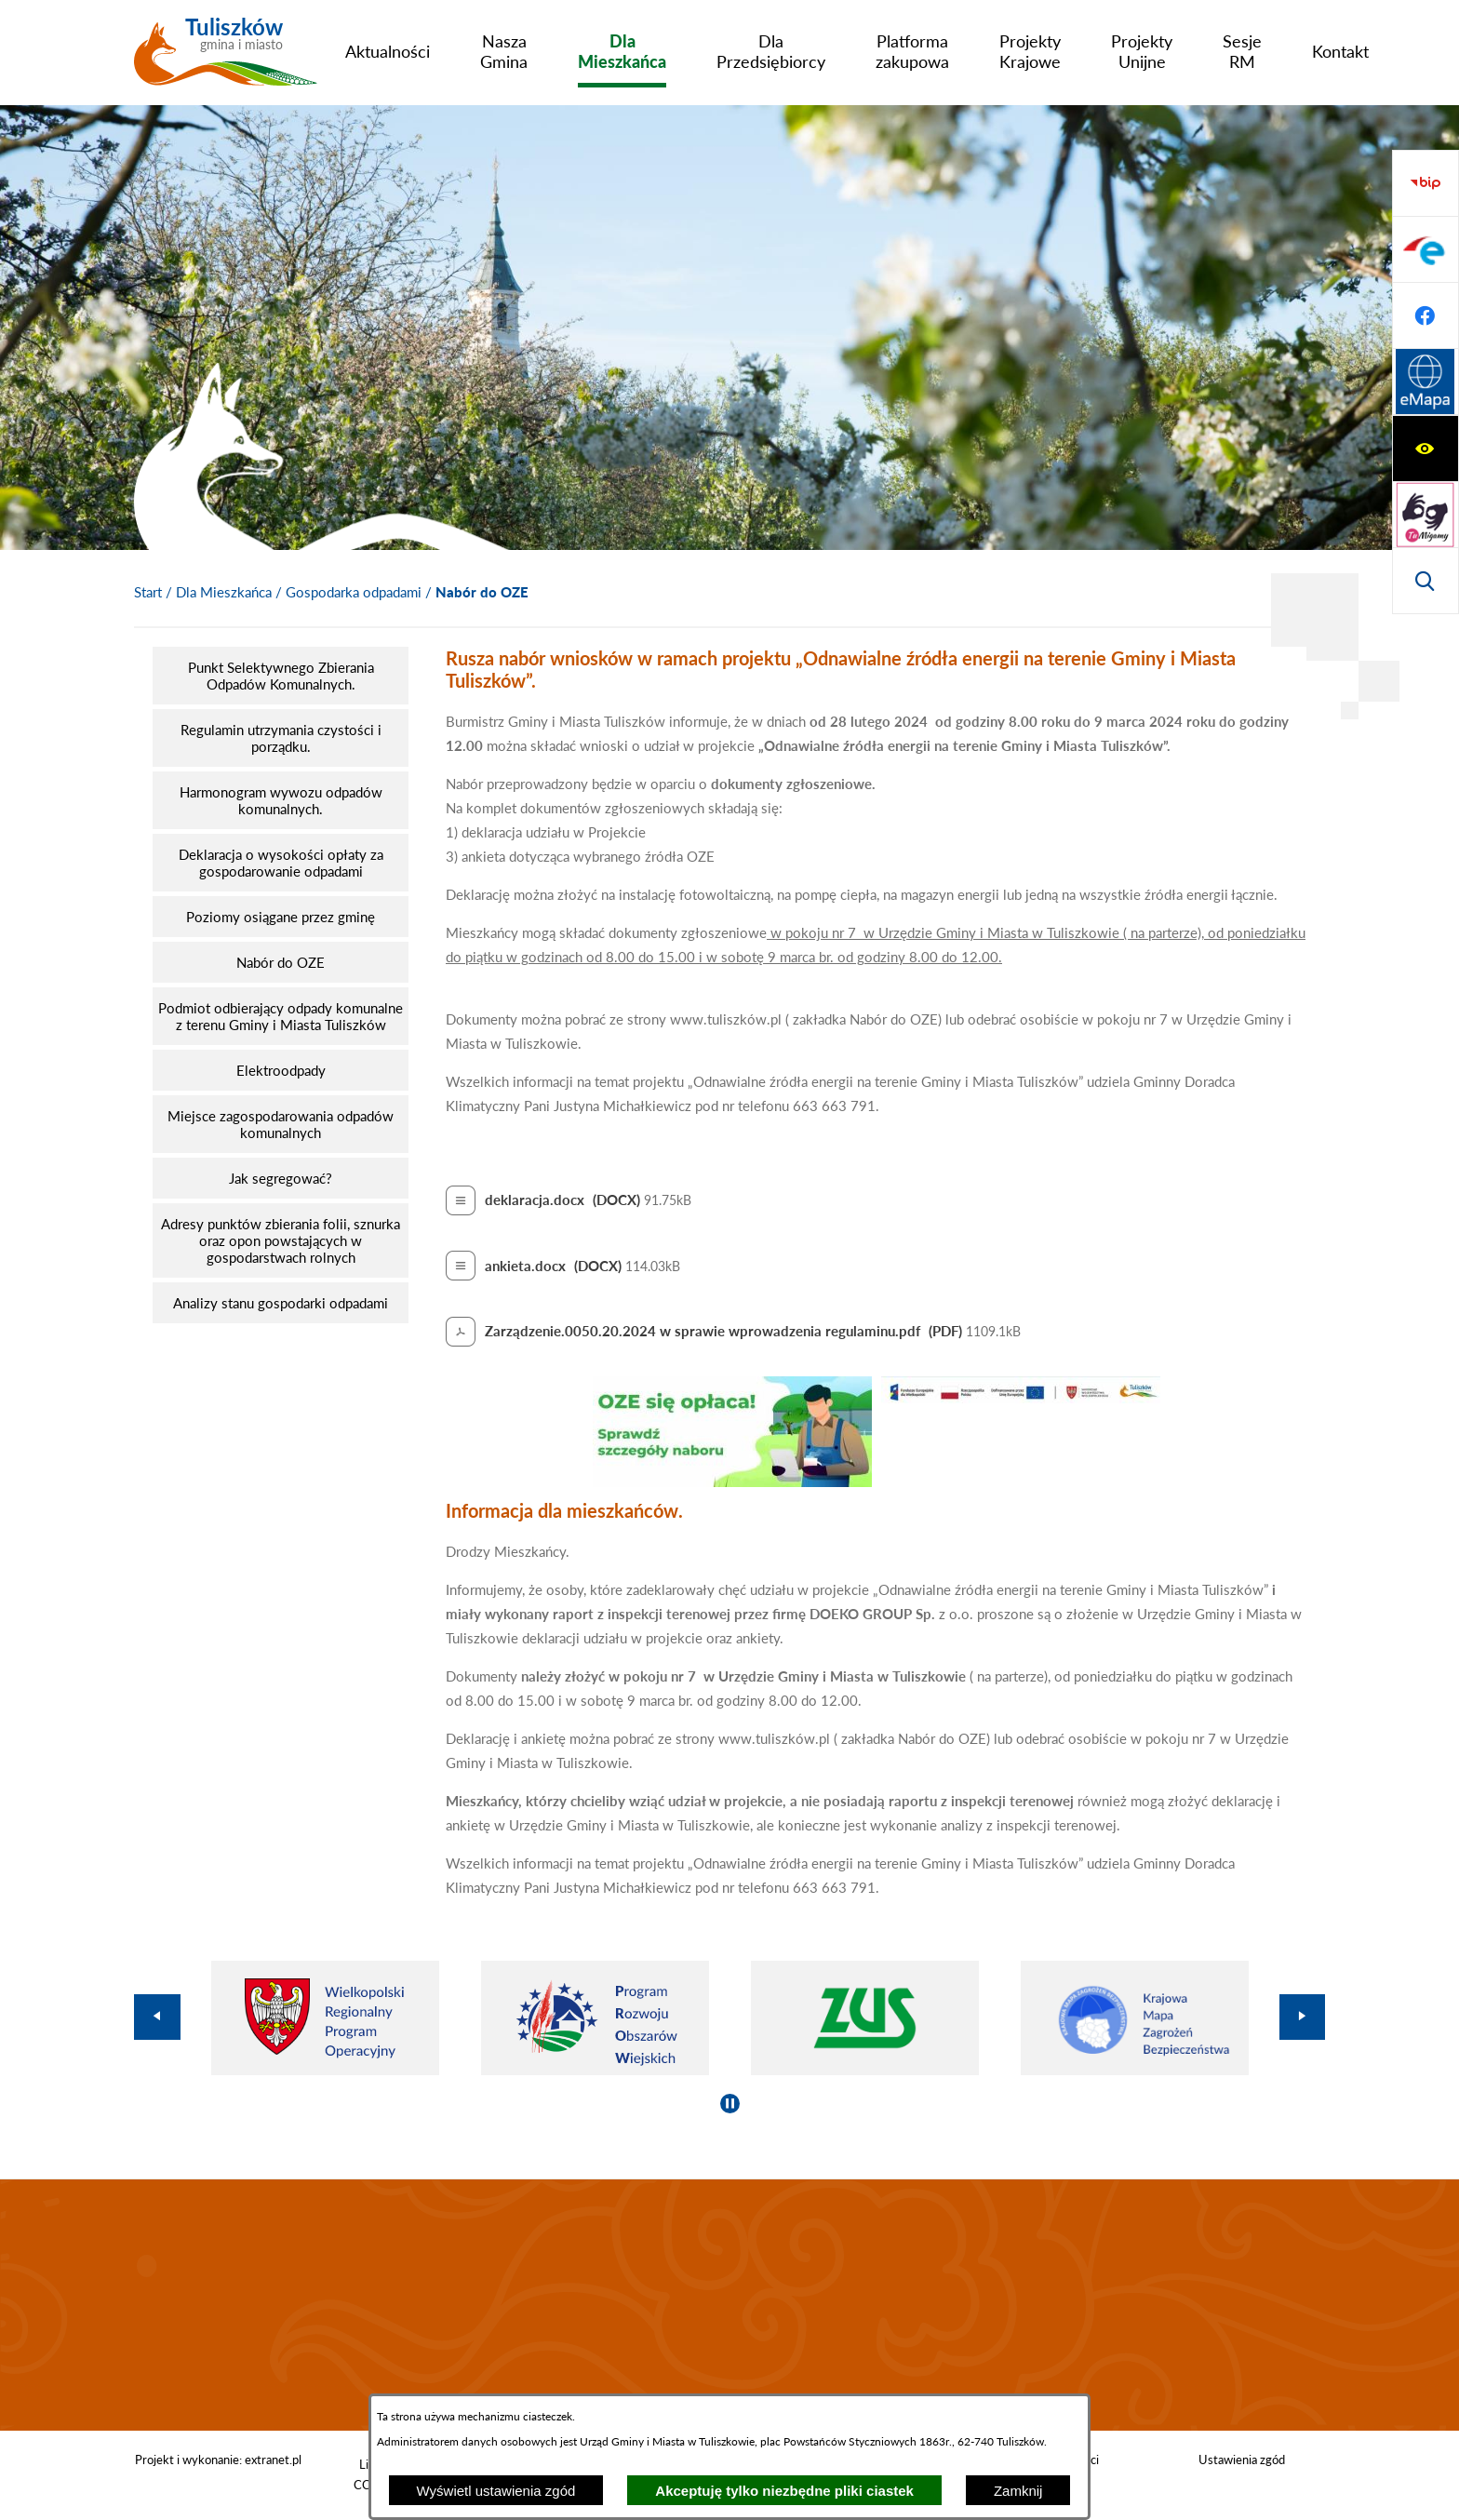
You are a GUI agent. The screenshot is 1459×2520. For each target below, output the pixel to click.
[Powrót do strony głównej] (148, 593)
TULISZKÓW (729, 2305)
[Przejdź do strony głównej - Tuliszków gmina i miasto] (225, 58)
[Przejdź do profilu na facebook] (1425, 514)
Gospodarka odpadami (354, 591)
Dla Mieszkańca (224, 591)
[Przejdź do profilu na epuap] (1425, 448)
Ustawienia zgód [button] (1241, 2459)
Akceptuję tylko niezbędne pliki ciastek (784, 2491)
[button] (732, 1481)
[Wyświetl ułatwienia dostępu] (1425, 183)
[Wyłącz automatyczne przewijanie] (730, 2103)
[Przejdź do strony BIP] (1425, 382)
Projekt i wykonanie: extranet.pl (218, 2459)
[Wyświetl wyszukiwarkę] (1425, 315)
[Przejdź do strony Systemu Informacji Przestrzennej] (1425, 580)
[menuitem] (387, 51)
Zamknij (1018, 2491)
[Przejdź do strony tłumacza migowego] (1425, 249)
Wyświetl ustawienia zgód (496, 2491)
